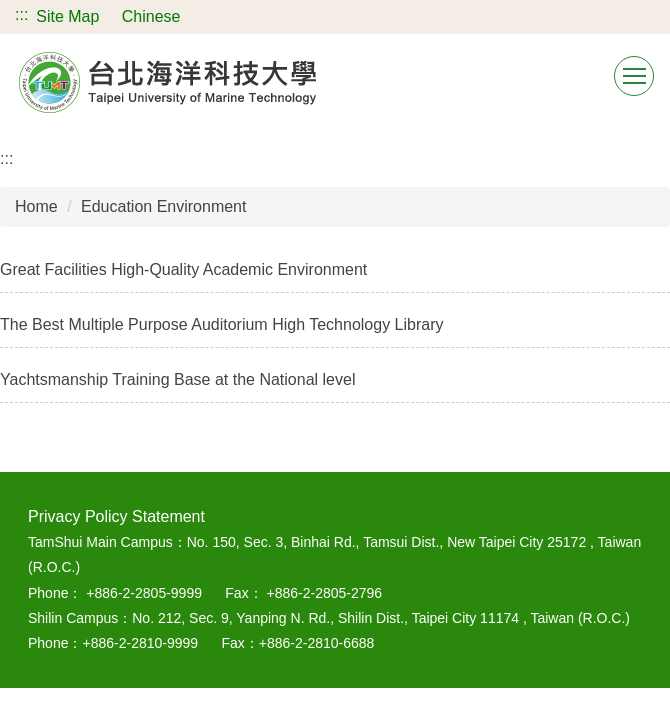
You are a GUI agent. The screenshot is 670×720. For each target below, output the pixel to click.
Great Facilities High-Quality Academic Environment (183, 269)
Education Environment (163, 206)
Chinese (151, 16)
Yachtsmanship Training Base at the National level (177, 379)
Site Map (67, 16)
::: (21, 14)
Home (36, 206)
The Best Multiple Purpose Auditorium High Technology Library (222, 324)
